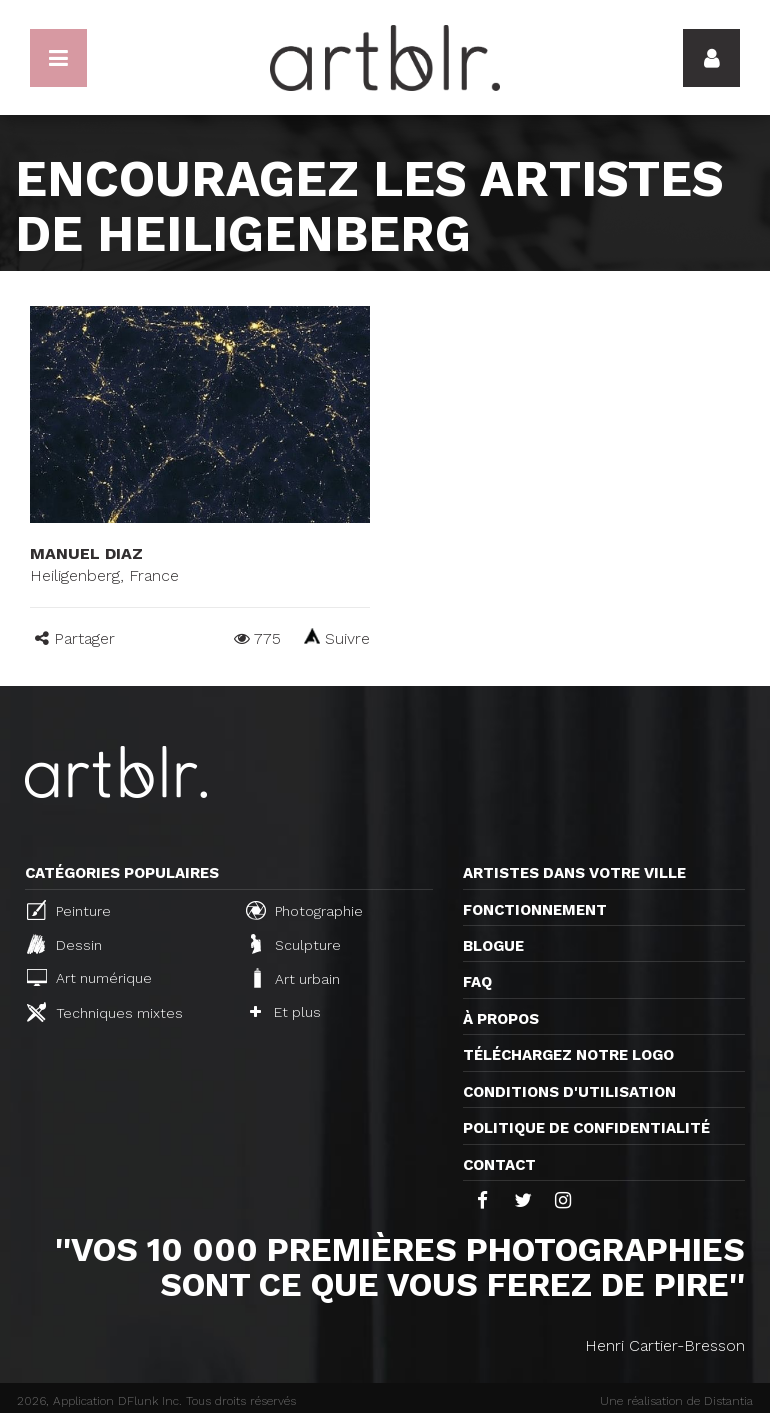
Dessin (64, 944)
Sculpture (296, 944)
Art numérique (89, 977)
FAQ (477, 982)
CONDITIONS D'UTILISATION (569, 1092)
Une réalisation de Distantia (676, 1401)
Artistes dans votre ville (574, 873)
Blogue (493, 946)
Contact (499, 1165)
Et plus (285, 1012)
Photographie (304, 910)
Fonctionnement (535, 910)
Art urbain (295, 978)
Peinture (69, 910)
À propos (501, 1019)
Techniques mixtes (105, 1012)
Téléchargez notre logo (568, 1055)
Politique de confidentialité (586, 1128)
